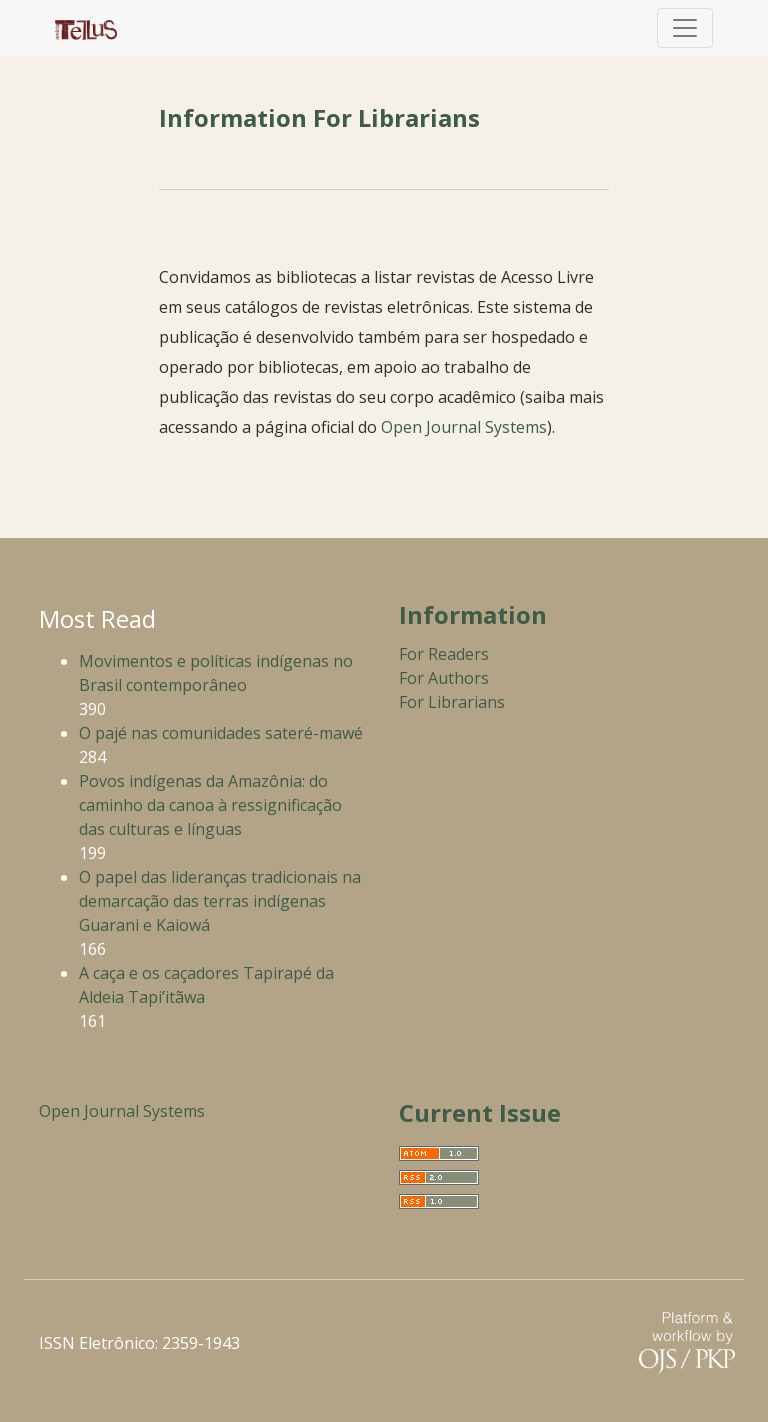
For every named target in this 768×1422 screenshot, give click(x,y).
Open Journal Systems (464, 427)
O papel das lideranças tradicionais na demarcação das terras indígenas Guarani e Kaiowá (220, 901)
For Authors (444, 678)
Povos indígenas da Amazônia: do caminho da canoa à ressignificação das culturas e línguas (210, 805)
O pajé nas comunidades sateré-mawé (221, 733)
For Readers (444, 654)
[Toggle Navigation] (685, 28)
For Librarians (452, 702)
